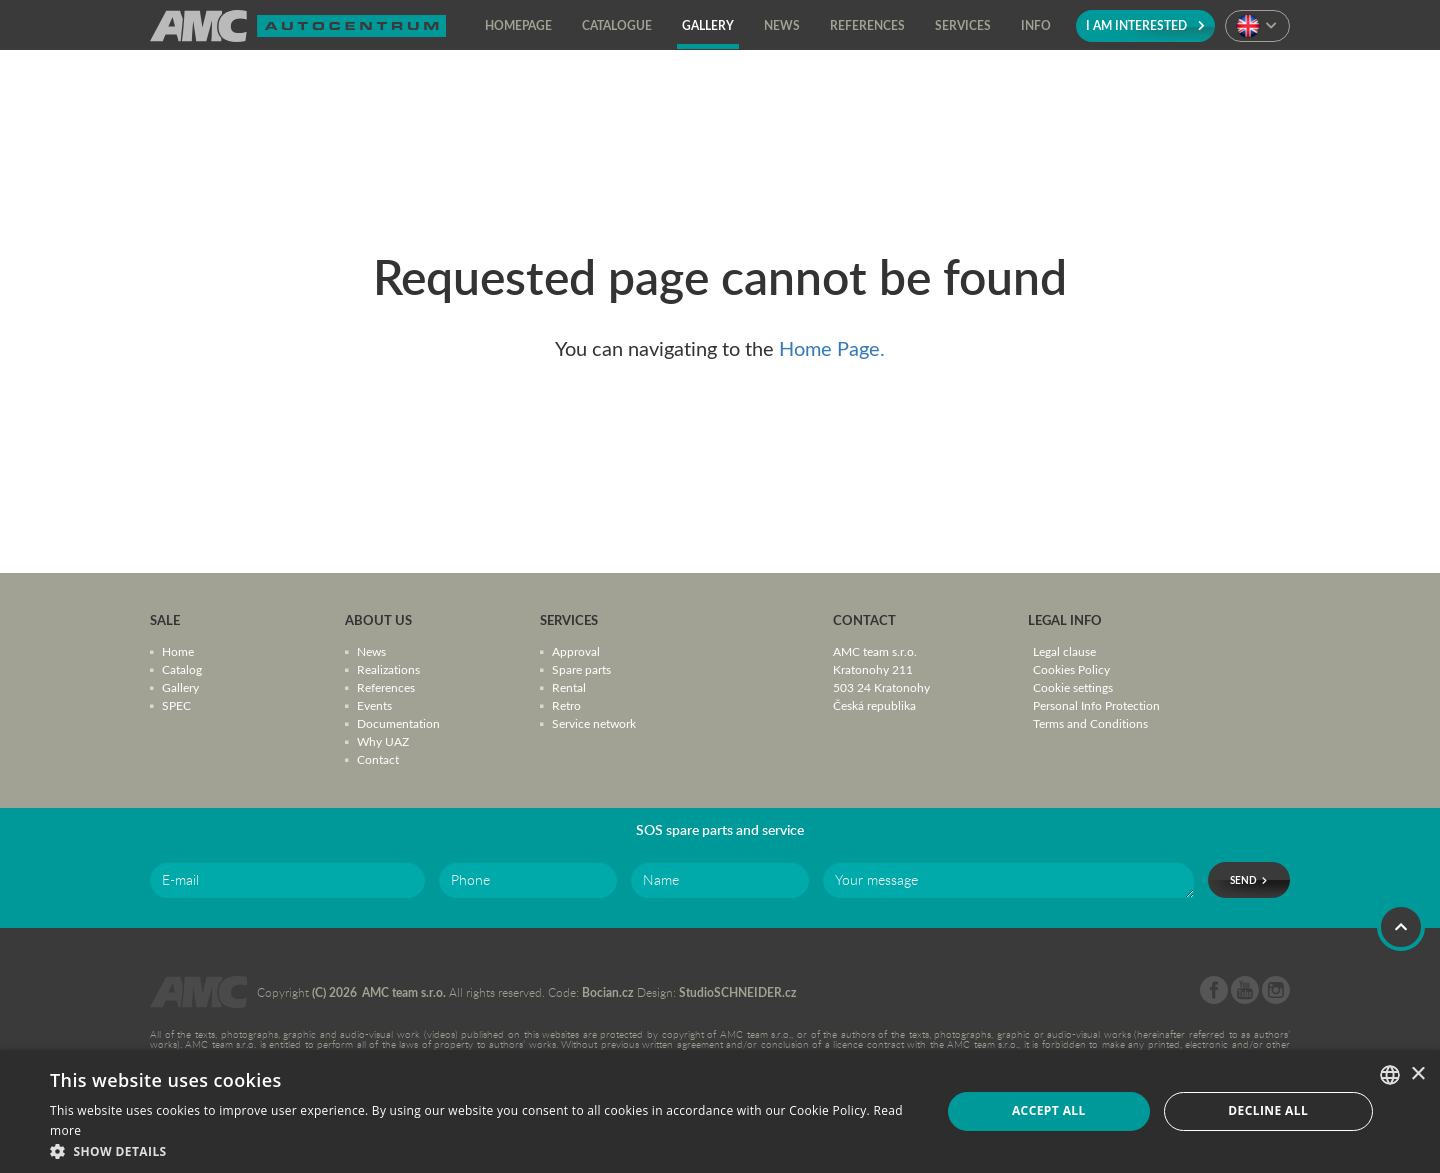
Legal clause (1064, 651)
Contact (378, 759)
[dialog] (720, 1111)
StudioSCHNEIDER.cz (738, 992)
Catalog (182, 669)
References (386, 687)
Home (178, 651)
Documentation (398, 723)
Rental (569, 687)
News (371, 651)
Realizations (388, 669)
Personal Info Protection (1096, 705)
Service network (594, 723)
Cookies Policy (1071, 669)
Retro (566, 705)
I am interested (1145, 25)
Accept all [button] (1049, 1110)
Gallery (180, 687)
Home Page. (832, 348)
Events (374, 705)
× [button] (1417, 1074)
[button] (482, 1149)
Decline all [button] (1268, 1110)
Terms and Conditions (1090, 723)
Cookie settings (1073, 687)
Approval (576, 651)
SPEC (176, 705)
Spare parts (581, 669)
